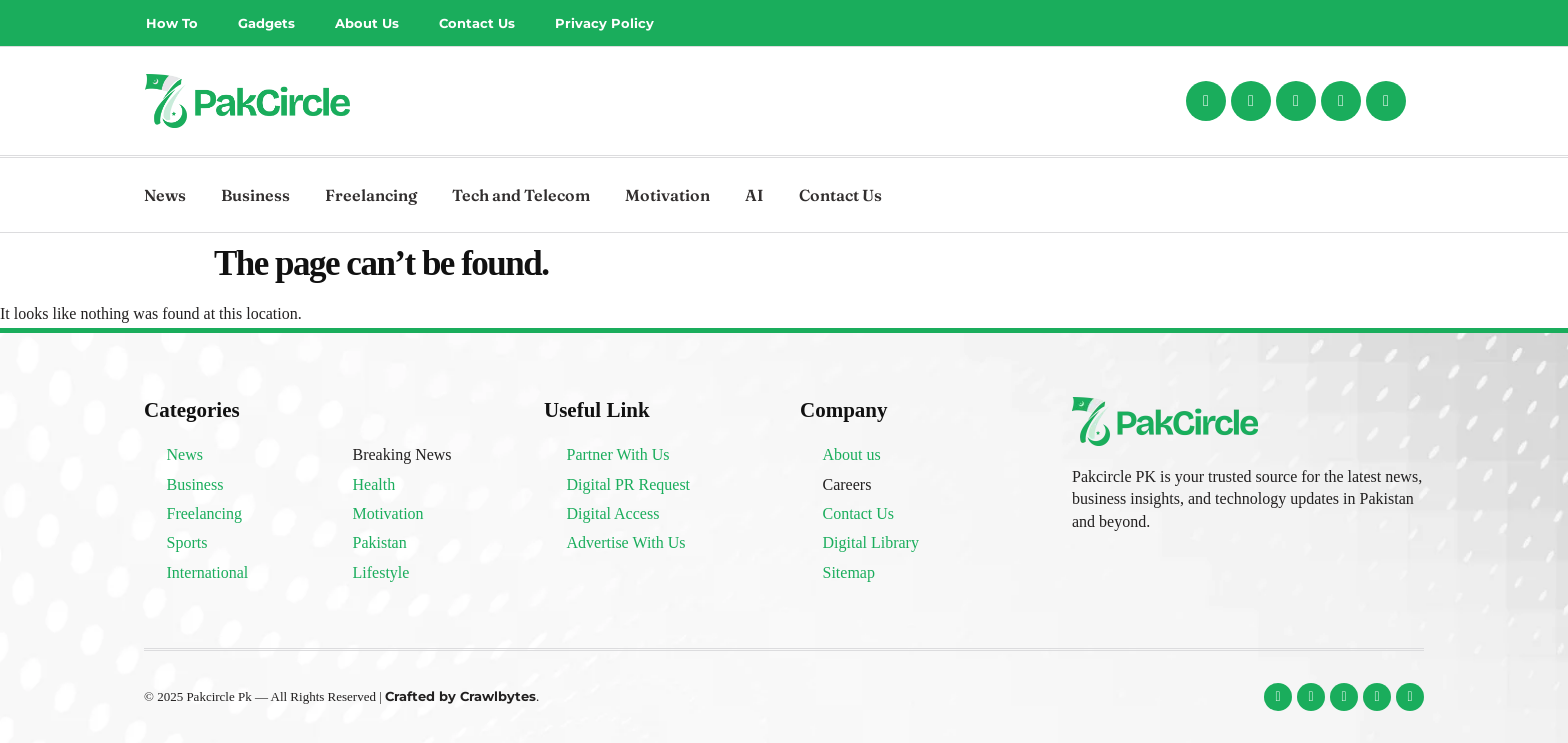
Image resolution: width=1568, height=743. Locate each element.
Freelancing (371, 195)
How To (172, 23)
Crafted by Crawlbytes (460, 696)
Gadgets (266, 23)
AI (754, 195)
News (165, 195)
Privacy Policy (604, 23)
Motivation (667, 195)
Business (255, 195)
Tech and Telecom (521, 195)
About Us (367, 23)
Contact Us (477, 23)
